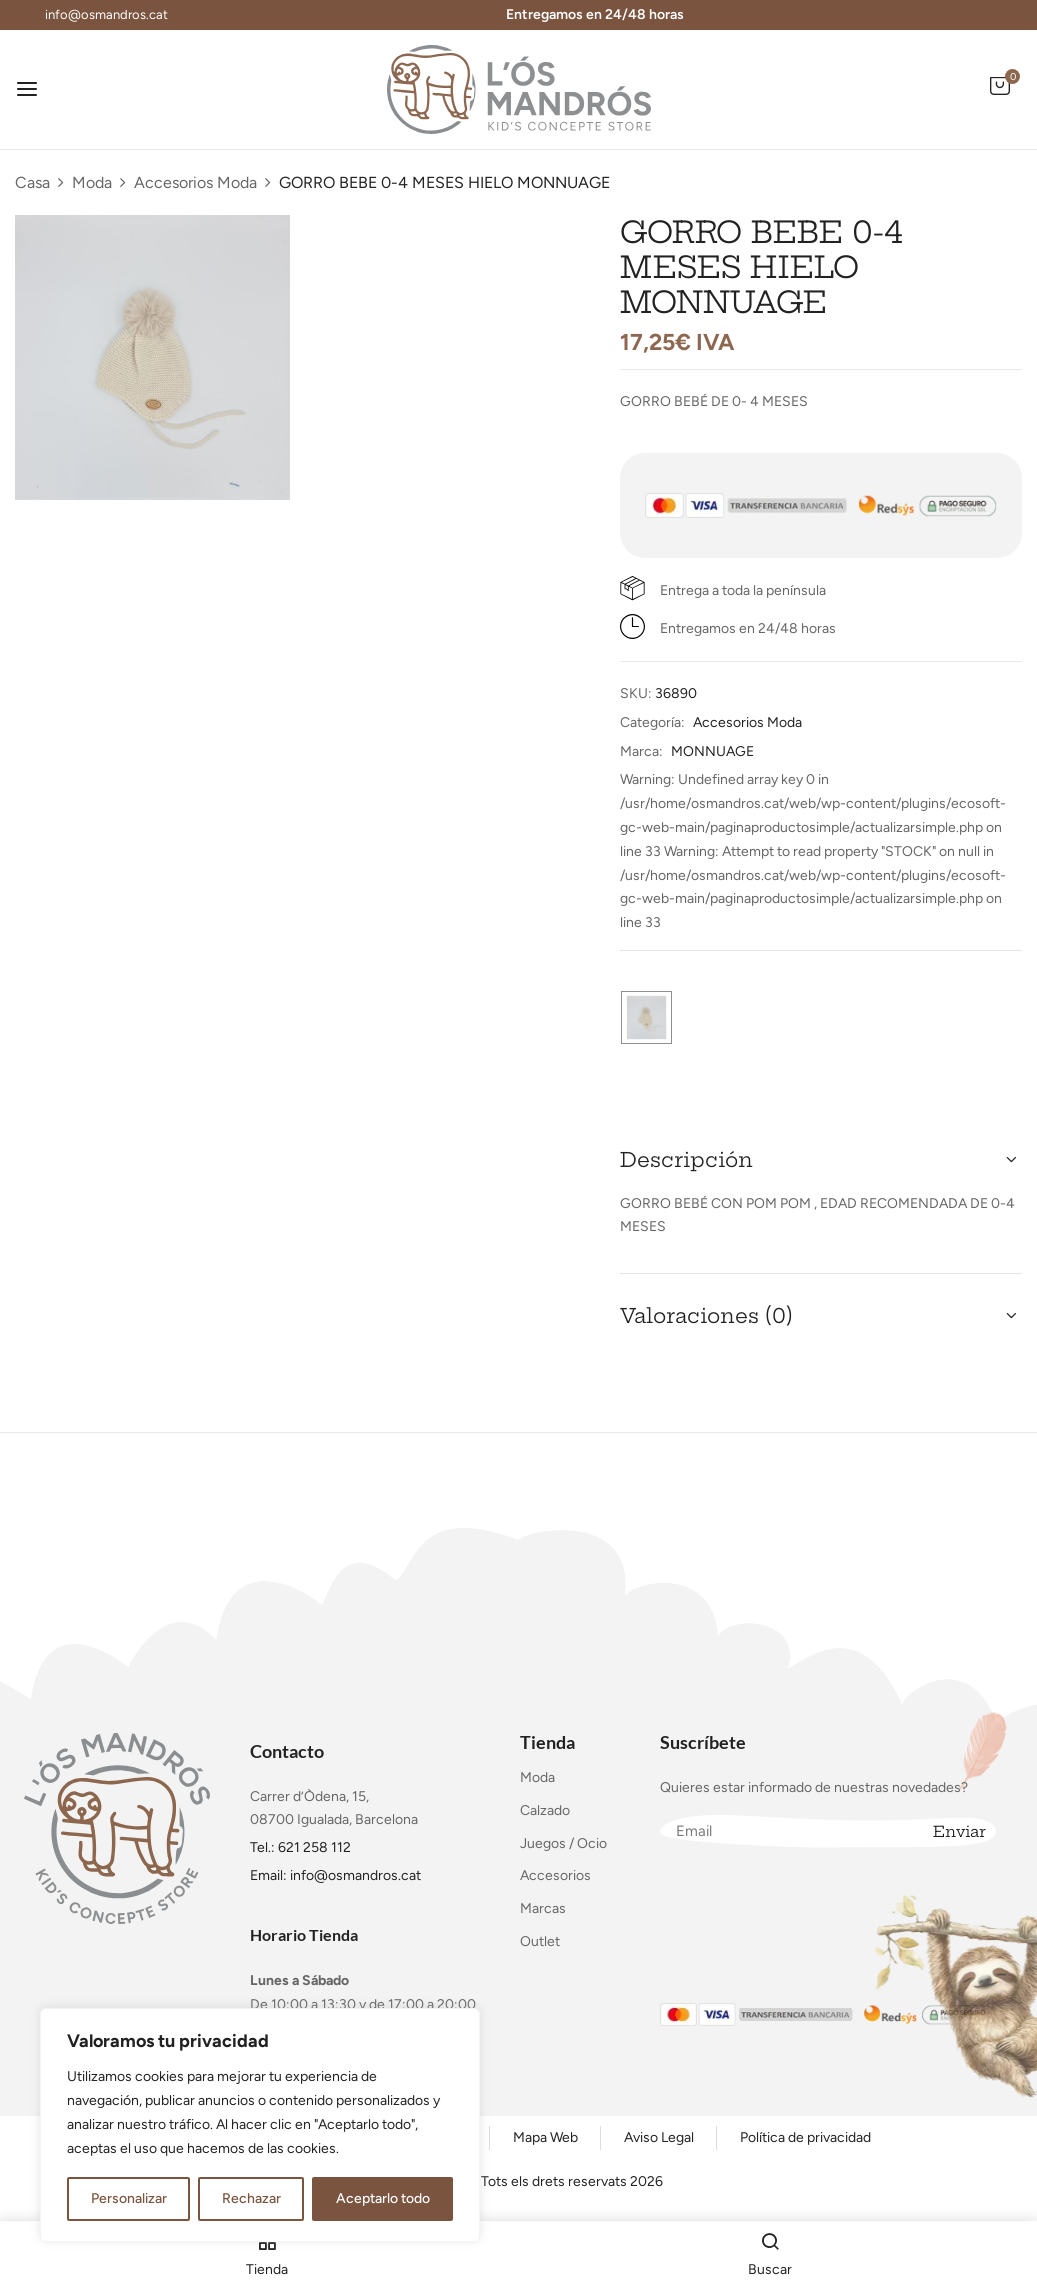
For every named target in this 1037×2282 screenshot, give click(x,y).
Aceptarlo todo (383, 2198)
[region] (260, 2125)
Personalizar (129, 2198)
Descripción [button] (686, 1159)
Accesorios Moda (195, 182)
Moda (92, 182)
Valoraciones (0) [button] (706, 1315)
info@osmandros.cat (106, 14)
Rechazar (251, 2198)
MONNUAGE (712, 751)
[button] (1000, 96)
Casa (32, 182)
